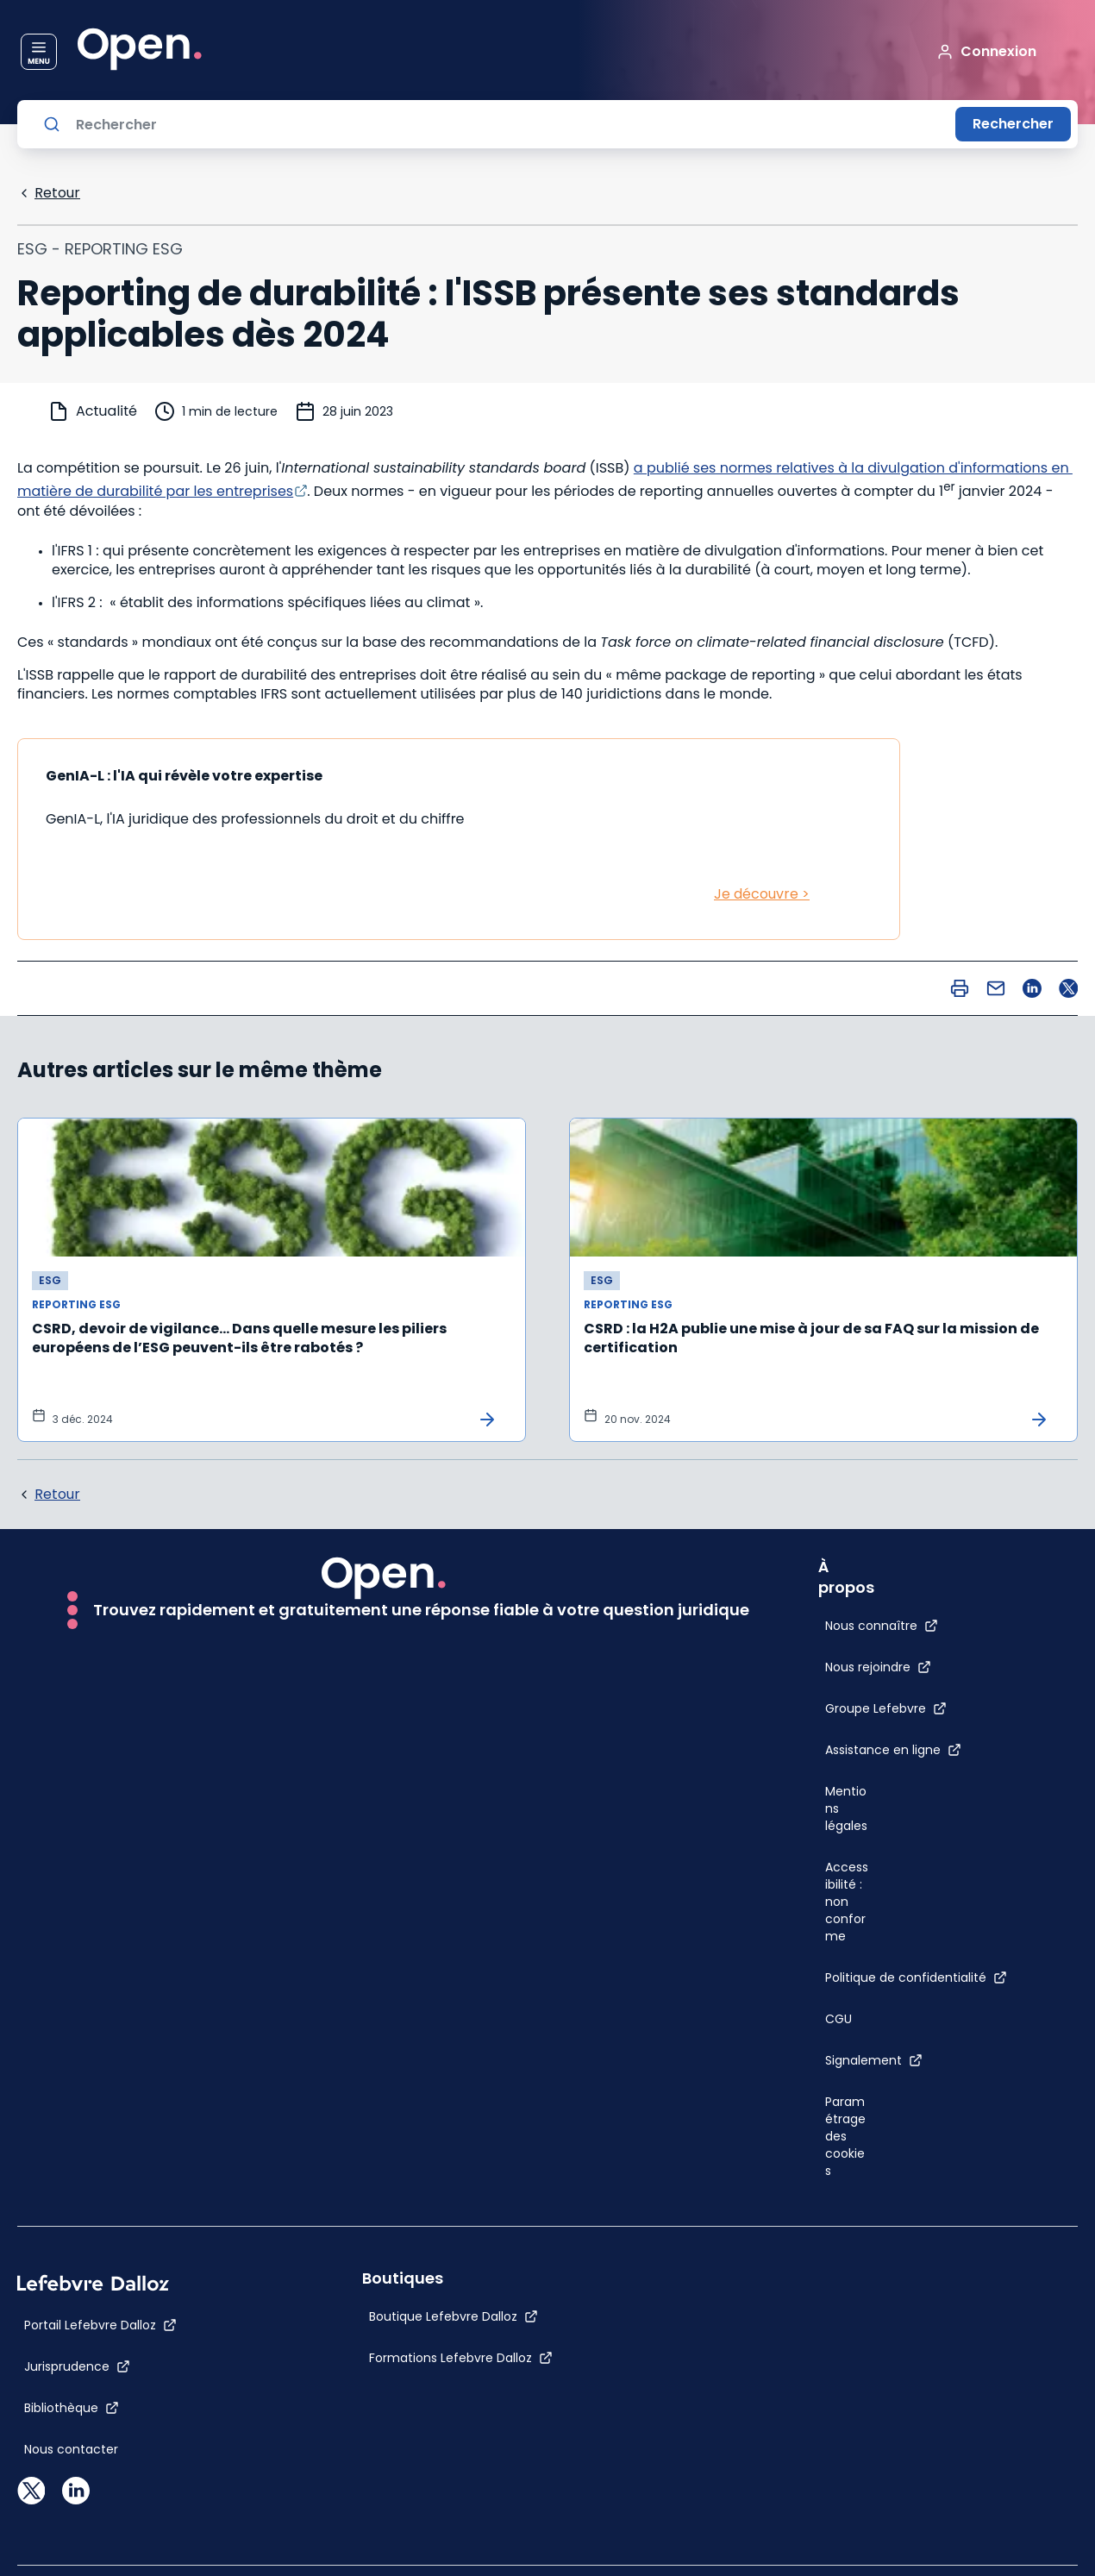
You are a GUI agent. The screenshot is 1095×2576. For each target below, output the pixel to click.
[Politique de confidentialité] (916, 1977)
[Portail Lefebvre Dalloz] (100, 2325)
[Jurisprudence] (77, 2366)
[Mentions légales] (847, 1808)
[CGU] (838, 2019)
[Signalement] (873, 2060)
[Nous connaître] (881, 1625)
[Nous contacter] (71, 2449)
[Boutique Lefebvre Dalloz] (453, 2316)
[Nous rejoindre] (878, 1667)
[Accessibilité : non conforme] (847, 1901)
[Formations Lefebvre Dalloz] (461, 2358)
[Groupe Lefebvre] (886, 1708)
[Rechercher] (509, 124)
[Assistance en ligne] (893, 1750)
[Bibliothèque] (71, 2408)
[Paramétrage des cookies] (847, 2136)
